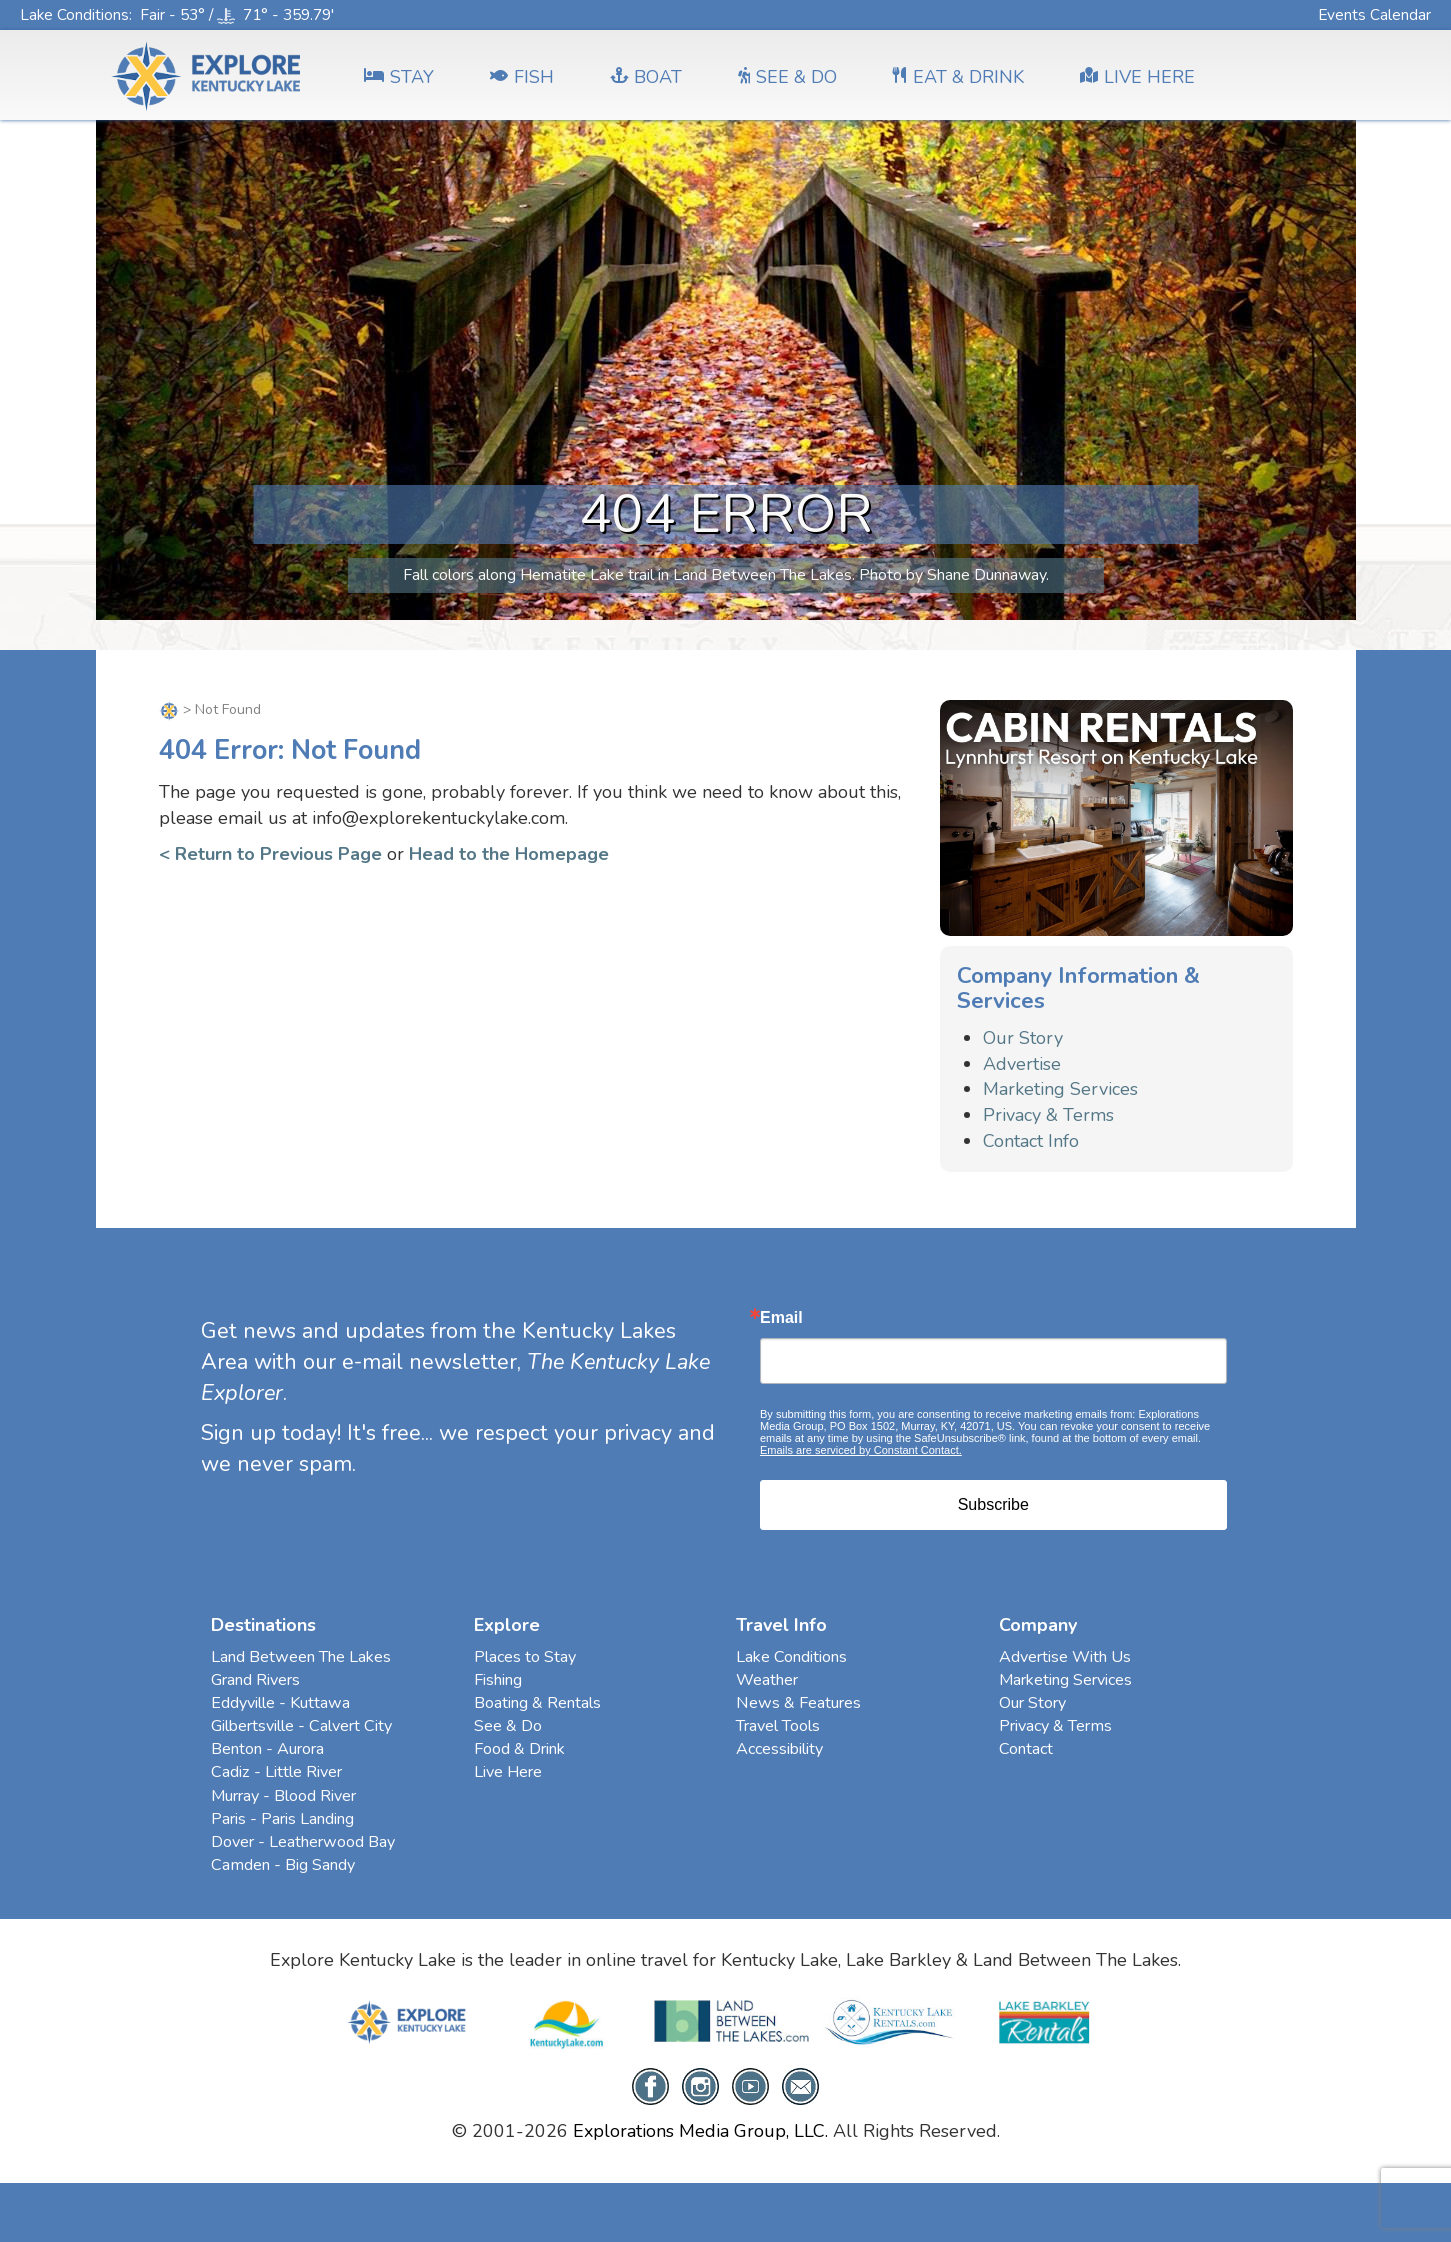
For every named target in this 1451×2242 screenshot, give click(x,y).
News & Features (798, 1703)
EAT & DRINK (958, 77)
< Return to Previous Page (270, 854)
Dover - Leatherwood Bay (303, 1842)
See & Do (508, 1726)
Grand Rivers (255, 1680)
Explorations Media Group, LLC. (700, 2131)
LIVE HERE (1137, 77)
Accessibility (779, 1749)
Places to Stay (525, 1657)
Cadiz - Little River (276, 1772)
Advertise (1022, 1064)
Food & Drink (519, 1749)
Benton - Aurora (267, 1749)
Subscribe (993, 1504)
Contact (1026, 1749)
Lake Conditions (74, 14)
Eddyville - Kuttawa (280, 1703)
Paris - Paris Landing (282, 1819)
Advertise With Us (1065, 1657)
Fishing (498, 1680)
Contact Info (1031, 1141)
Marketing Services (1060, 1089)
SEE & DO (787, 77)
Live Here (508, 1772)
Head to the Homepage (509, 854)
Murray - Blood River (283, 1796)
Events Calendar (1374, 14)
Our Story (1023, 1038)
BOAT (646, 77)
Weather (767, 1680)
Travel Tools (778, 1726)
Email (781, 1318)
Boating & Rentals (537, 1703)
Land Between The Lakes (301, 1657)
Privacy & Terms (1048, 1115)
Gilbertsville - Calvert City (301, 1726)
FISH (522, 77)
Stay (399, 77)
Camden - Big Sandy (283, 1865)
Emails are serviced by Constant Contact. (861, 1450)
